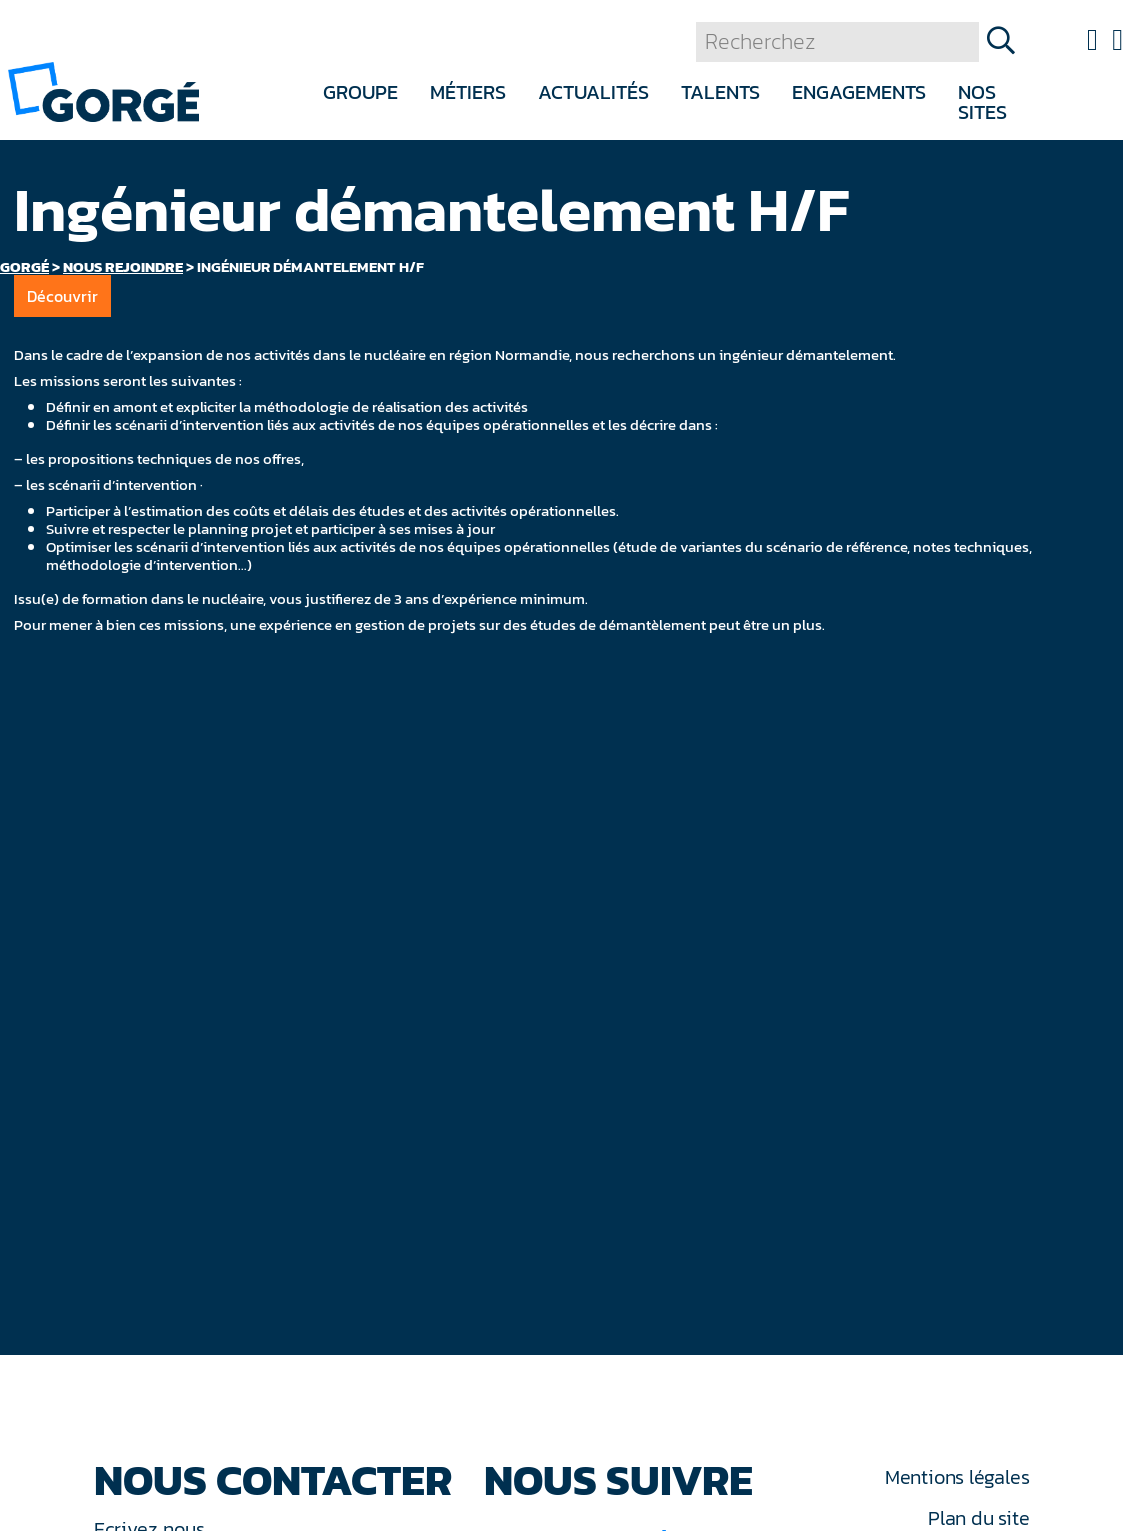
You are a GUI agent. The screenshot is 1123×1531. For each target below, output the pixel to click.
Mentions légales (957, 1477)
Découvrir (62, 296)
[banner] (103, 90)
